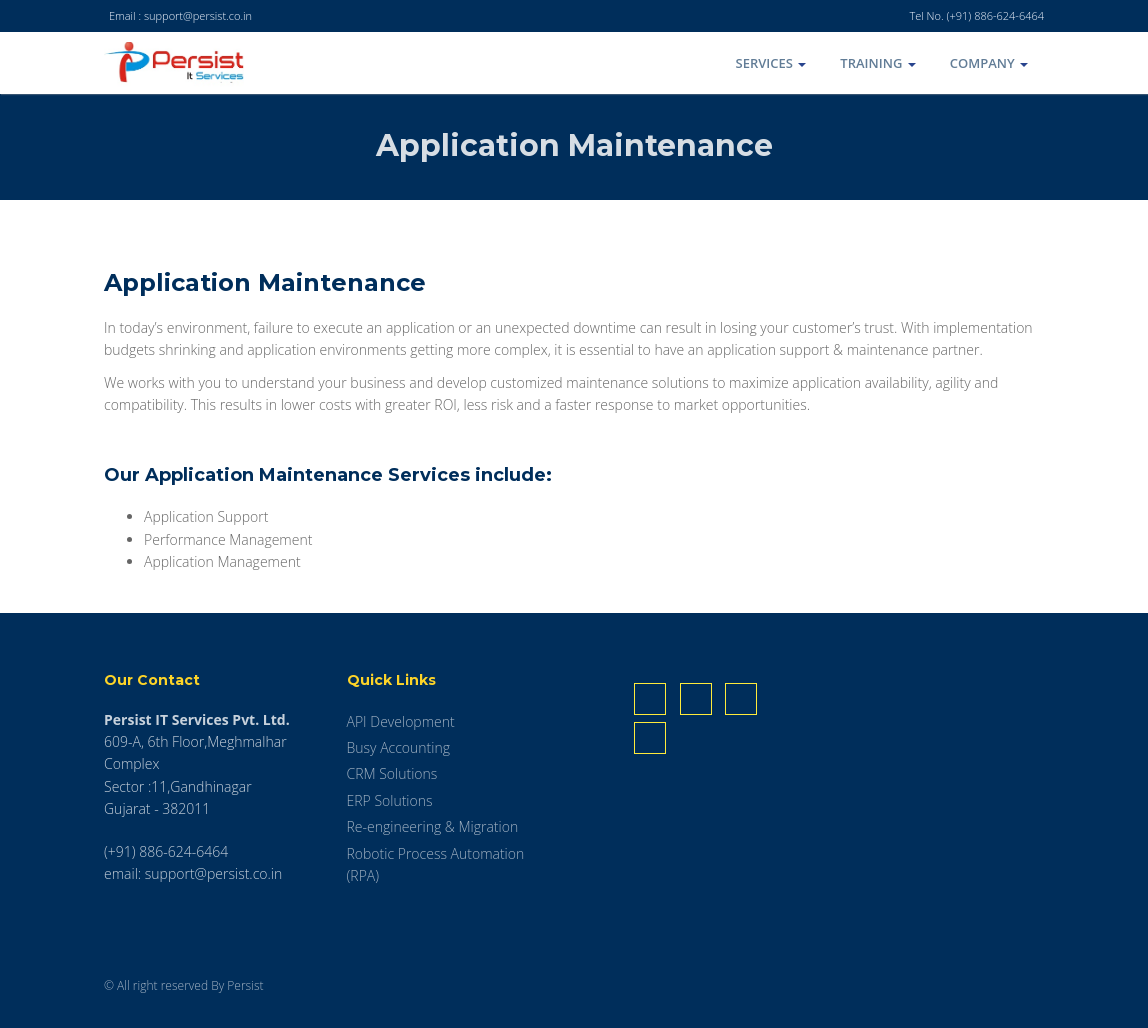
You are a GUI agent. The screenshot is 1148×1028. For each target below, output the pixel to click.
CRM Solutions (392, 773)
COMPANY (989, 63)
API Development (401, 721)
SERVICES (771, 63)
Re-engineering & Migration (433, 826)
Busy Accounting (398, 747)
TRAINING (877, 63)
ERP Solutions (390, 800)
